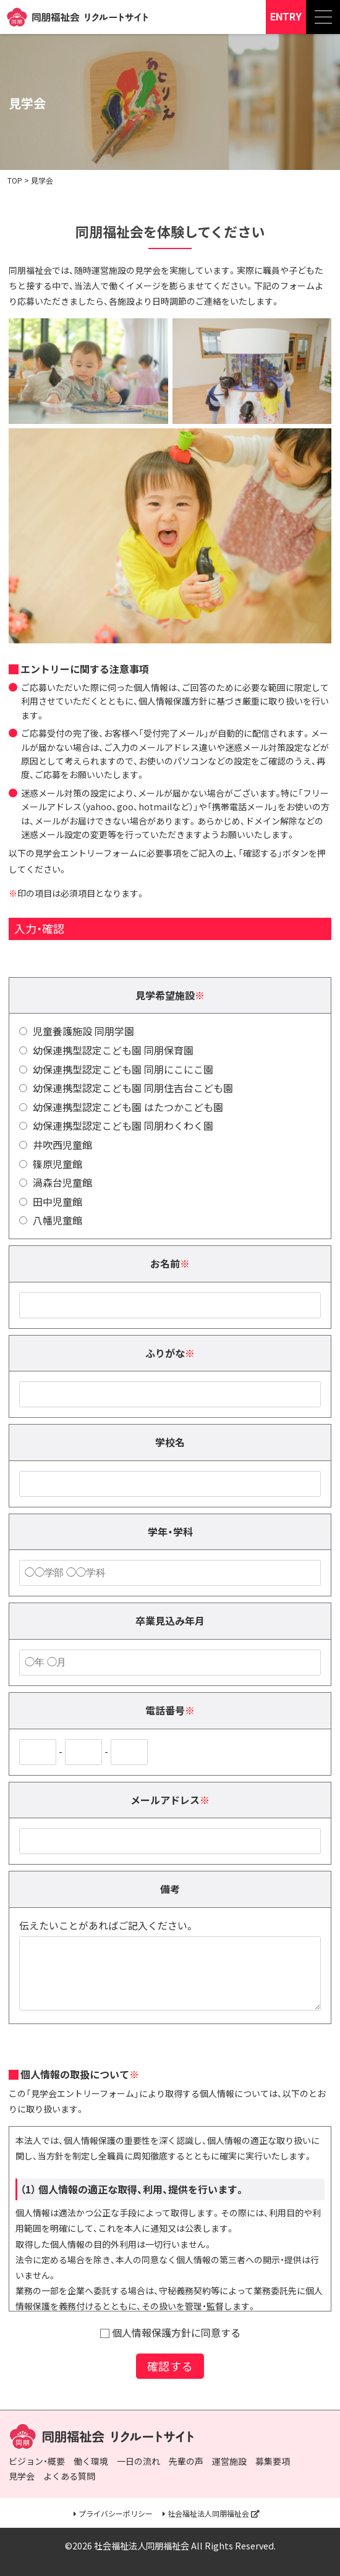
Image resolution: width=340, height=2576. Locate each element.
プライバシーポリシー (116, 2514)
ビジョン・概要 (37, 2461)
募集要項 (272, 2461)
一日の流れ (138, 2461)
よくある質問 (69, 2476)
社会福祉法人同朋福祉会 (208, 2514)
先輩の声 (186, 2461)
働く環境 (91, 2461)
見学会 (22, 2476)
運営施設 (229, 2461)
